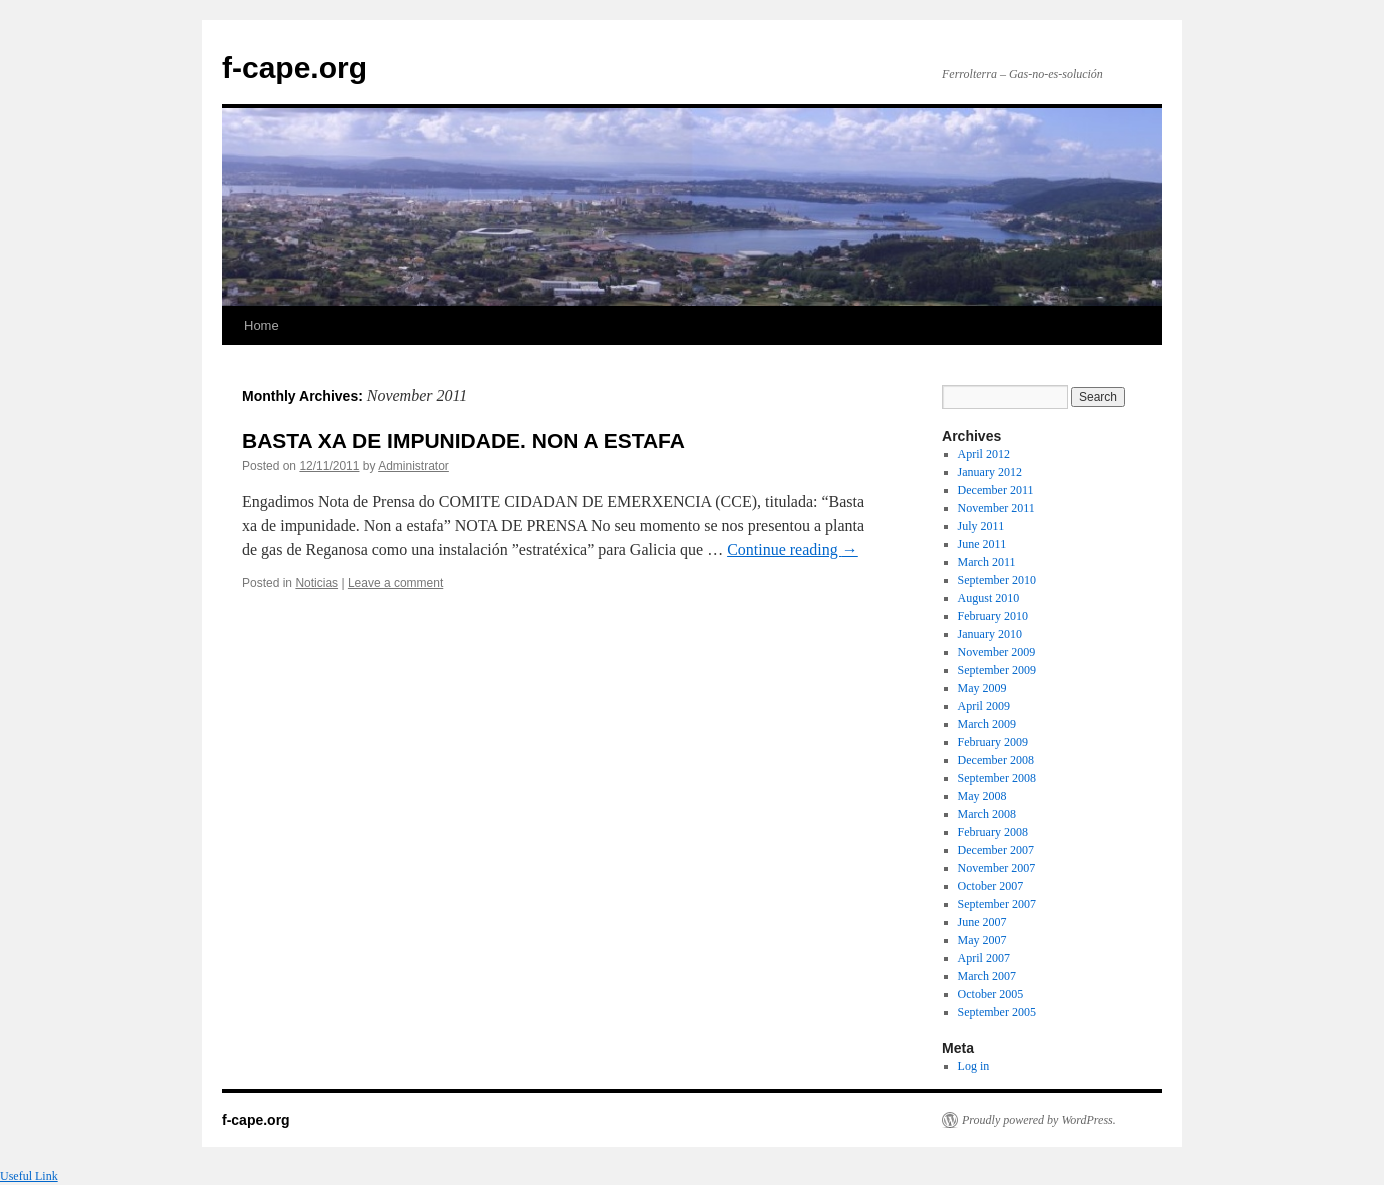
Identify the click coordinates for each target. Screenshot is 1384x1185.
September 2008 (997, 778)
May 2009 (982, 688)
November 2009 (997, 652)
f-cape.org (294, 67)
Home (261, 325)
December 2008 (996, 760)
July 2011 (981, 526)
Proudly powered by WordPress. (1039, 1120)
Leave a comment (395, 583)
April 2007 (984, 958)
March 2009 (987, 724)
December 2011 (996, 490)
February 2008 (993, 832)
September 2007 (997, 904)
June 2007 (982, 922)
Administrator (413, 466)
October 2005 (991, 994)
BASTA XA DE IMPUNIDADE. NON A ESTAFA (463, 440)
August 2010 (989, 598)
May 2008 (982, 796)
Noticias (316, 583)
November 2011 (996, 508)
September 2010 (997, 580)
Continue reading (792, 549)
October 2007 (991, 886)
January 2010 (990, 634)
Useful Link (29, 1176)
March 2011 (987, 562)
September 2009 (997, 670)
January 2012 (990, 472)
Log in (974, 1066)
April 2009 (984, 706)
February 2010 (993, 616)
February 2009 (993, 742)
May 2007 (982, 940)
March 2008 (987, 814)
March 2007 (987, 976)
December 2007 (996, 850)
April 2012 (984, 454)
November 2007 (997, 868)
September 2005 (997, 1012)
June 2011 (982, 544)
